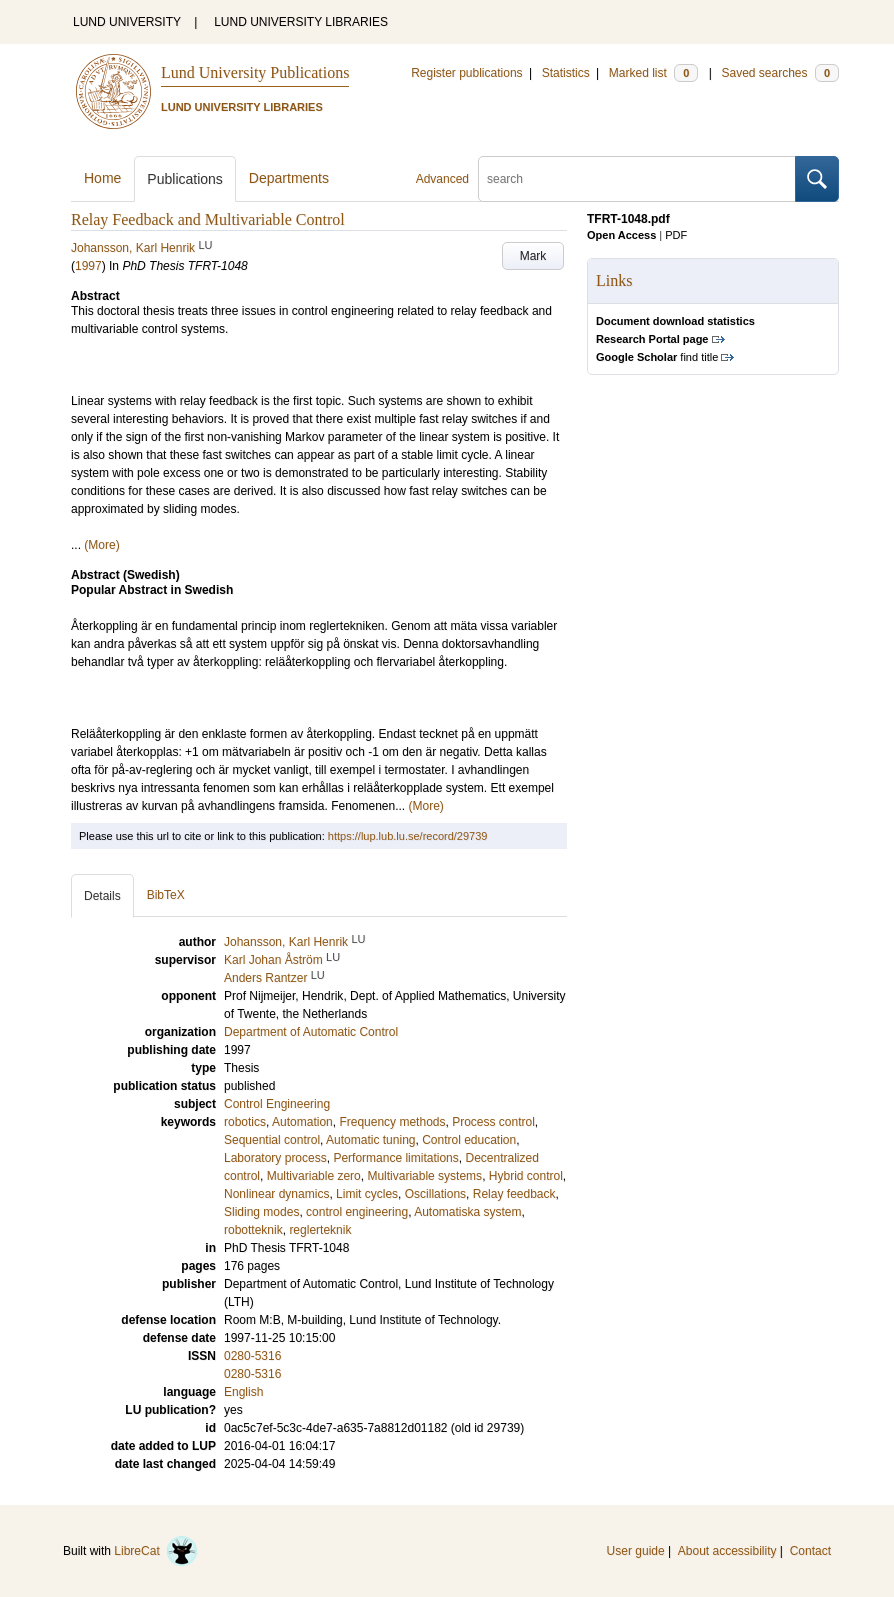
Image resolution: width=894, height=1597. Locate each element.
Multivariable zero (314, 1176)
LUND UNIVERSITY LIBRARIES (301, 22)
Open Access (621, 235)
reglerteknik (320, 1230)
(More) (101, 545)
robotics (245, 1122)
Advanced (442, 179)
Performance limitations (395, 1158)
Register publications (466, 73)
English (243, 1392)
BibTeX (166, 895)
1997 (88, 266)
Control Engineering (277, 1104)
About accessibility (727, 1551)
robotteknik (253, 1230)
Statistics (566, 73)
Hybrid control (526, 1176)
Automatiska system (467, 1212)
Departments (289, 178)
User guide (636, 1551)
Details (102, 896)
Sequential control (272, 1140)
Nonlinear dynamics (276, 1194)
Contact (810, 1551)
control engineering (357, 1212)
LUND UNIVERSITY (127, 22)
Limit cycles (367, 1194)
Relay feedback (514, 1194)
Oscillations (435, 1194)
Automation (302, 1122)
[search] (637, 179)
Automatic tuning (370, 1140)
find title (657, 357)
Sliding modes (261, 1212)
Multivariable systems (424, 1176)
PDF (676, 235)
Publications (185, 179)
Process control (493, 1122)
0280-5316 (252, 1356)
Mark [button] (533, 256)
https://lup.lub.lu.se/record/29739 (408, 836)
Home (102, 178)
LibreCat (156, 1551)
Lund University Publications (255, 72)
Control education (469, 1140)
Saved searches (780, 73)
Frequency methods (392, 1122)
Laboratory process (275, 1158)
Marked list (653, 73)
